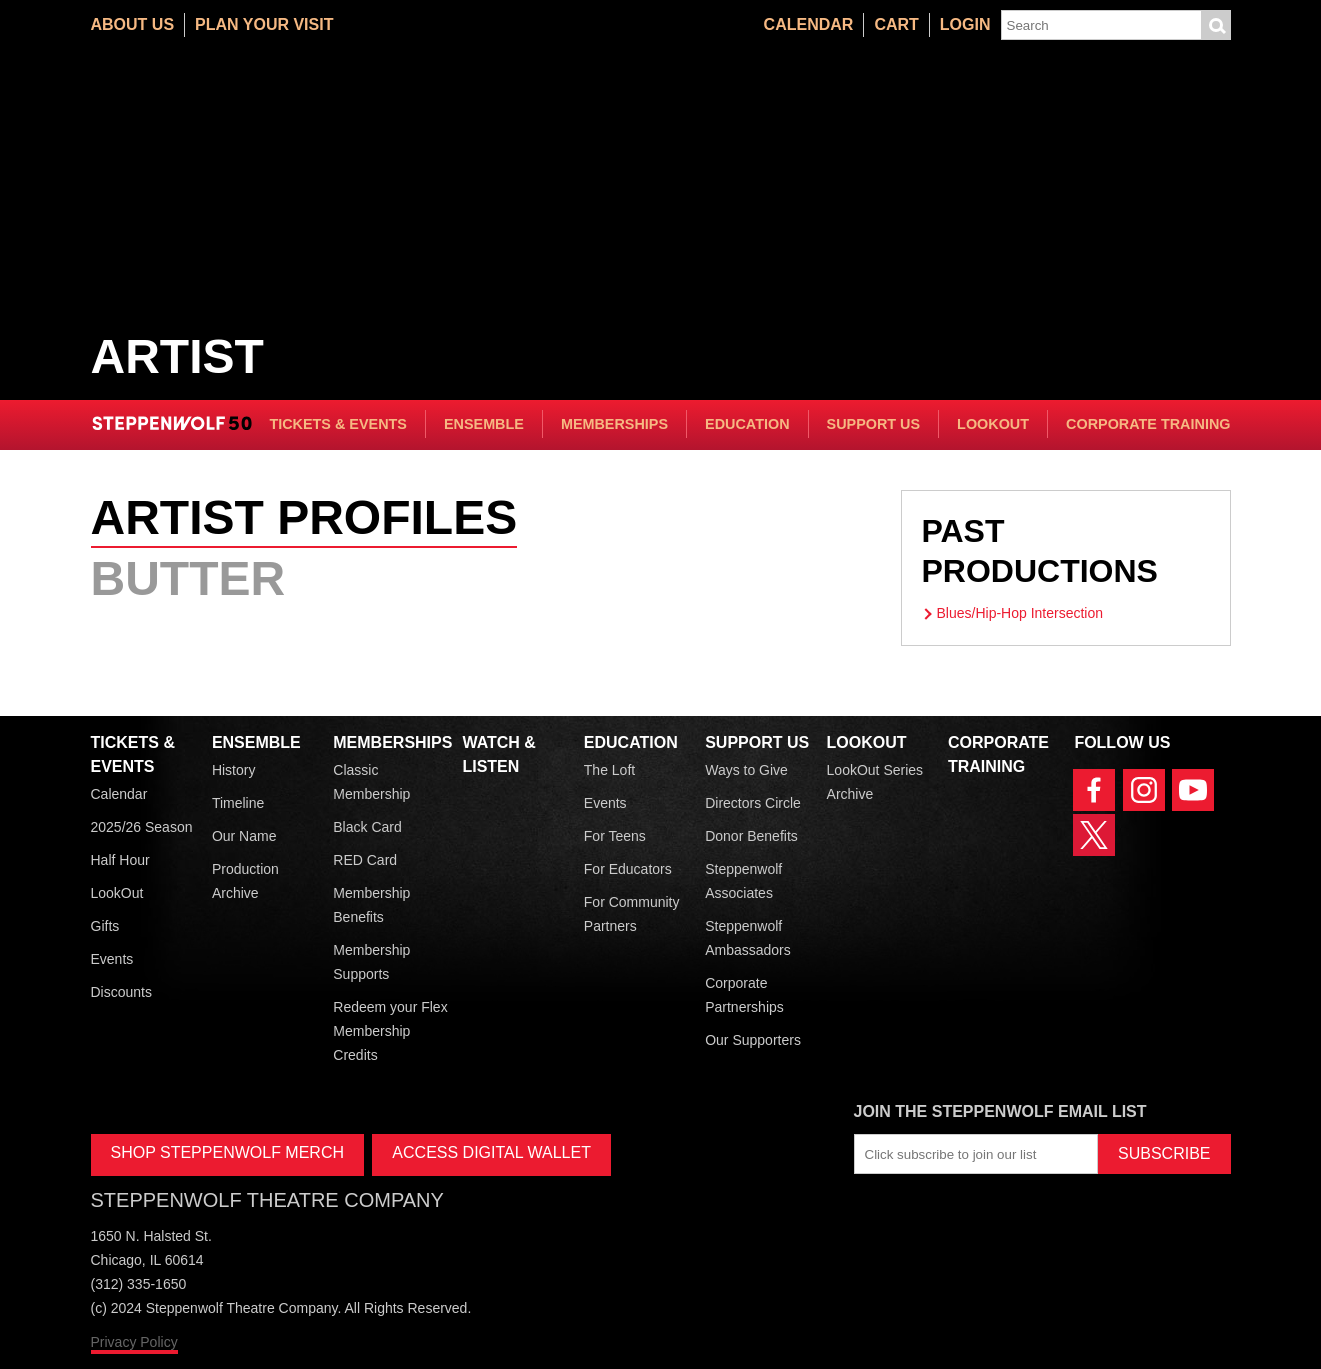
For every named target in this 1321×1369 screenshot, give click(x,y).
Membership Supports (371, 962)
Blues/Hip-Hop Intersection (1020, 613)
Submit (1216, 25)
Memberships (614, 424)
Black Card (367, 827)
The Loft (609, 770)
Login (965, 24)
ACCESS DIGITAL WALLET (491, 1152)
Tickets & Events (338, 424)
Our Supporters (753, 1040)
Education (747, 424)
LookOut (993, 424)
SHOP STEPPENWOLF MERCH (228, 1152)
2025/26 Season (142, 827)
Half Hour (120, 860)
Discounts (121, 992)
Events (112, 959)
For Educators (628, 869)
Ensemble (484, 424)
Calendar (809, 24)
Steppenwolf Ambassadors (748, 938)
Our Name (244, 836)
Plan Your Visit (264, 24)
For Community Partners (632, 914)
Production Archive (245, 881)
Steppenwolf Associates (743, 881)
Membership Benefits (371, 905)
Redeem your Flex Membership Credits (390, 1031)
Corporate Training (1148, 424)
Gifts (105, 926)
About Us (133, 24)
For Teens (615, 836)
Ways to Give (746, 770)
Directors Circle (753, 803)
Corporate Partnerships (744, 995)
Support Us (874, 424)
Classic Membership (371, 782)
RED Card (365, 860)
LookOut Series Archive (875, 782)
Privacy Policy (134, 1342)
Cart (896, 24)
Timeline (238, 803)
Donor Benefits (751, 836)
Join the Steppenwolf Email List (1000, 1111)
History (234, 770)
